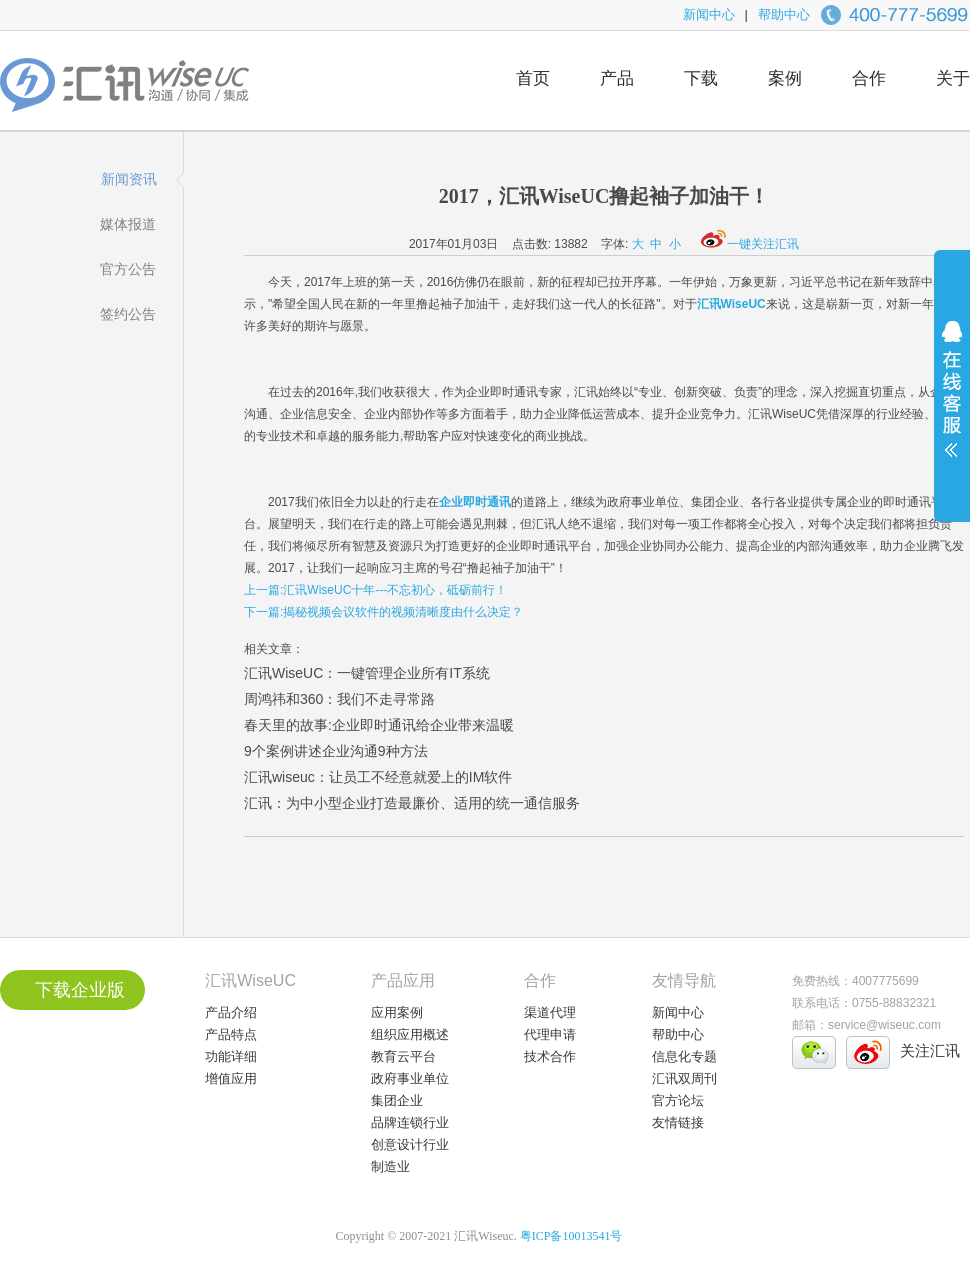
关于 (953, 78)
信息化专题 (684, 1056)
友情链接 (678, 1122)
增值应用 (231, 1078)
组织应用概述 (410, 1034)
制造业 (390, 1166)
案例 (785, 78)
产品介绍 (231, 1012)
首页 (533, 78)
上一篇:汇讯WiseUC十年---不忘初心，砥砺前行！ (375, 590)
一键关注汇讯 (750, 244)
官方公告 (128, 269)
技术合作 (550, 1056)
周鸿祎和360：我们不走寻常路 (339, 699)
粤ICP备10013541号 (571, 1236)
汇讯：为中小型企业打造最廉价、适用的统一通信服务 (412, 803)
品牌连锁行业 (410, 1122)
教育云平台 (403, 1056)
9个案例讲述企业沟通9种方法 (336, 751)
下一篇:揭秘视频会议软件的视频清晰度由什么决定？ (383, 612)
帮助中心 (784, 14)
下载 (701, 78)
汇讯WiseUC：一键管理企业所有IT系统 (367, 673)
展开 (952, 402)
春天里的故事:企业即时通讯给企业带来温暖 (379, 725)
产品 (617, 78)
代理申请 (550, 1034)
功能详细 (231, 1056)
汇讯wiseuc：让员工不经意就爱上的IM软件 (378, 777)
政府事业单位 (410, 1078)
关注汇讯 (930, 1050)
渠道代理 (550, 1012)
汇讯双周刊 (684, 1078)
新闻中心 (709, 14)
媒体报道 (128, 224)
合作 (869, 78)
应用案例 (397, 1012)
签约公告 (128, 314)
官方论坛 (678, 1100)
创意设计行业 (410, 1144)
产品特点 (231, 1034)
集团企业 (397, 1100)
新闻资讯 (129, 179)
